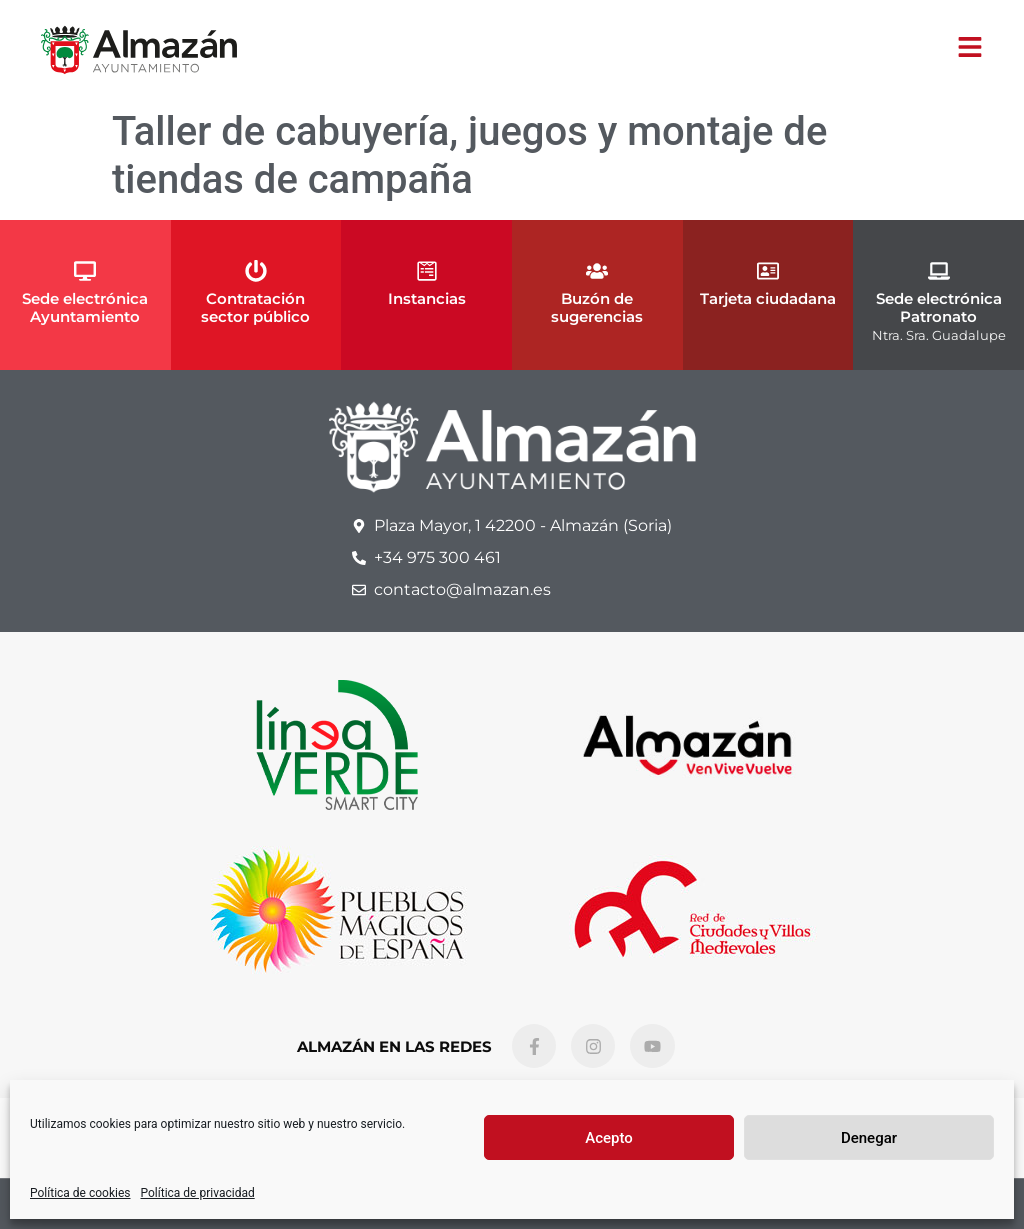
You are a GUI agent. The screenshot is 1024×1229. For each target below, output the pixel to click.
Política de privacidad (198, 1193)
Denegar (869, 1138)
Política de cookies (80, 1193)
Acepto (609, 1138)
